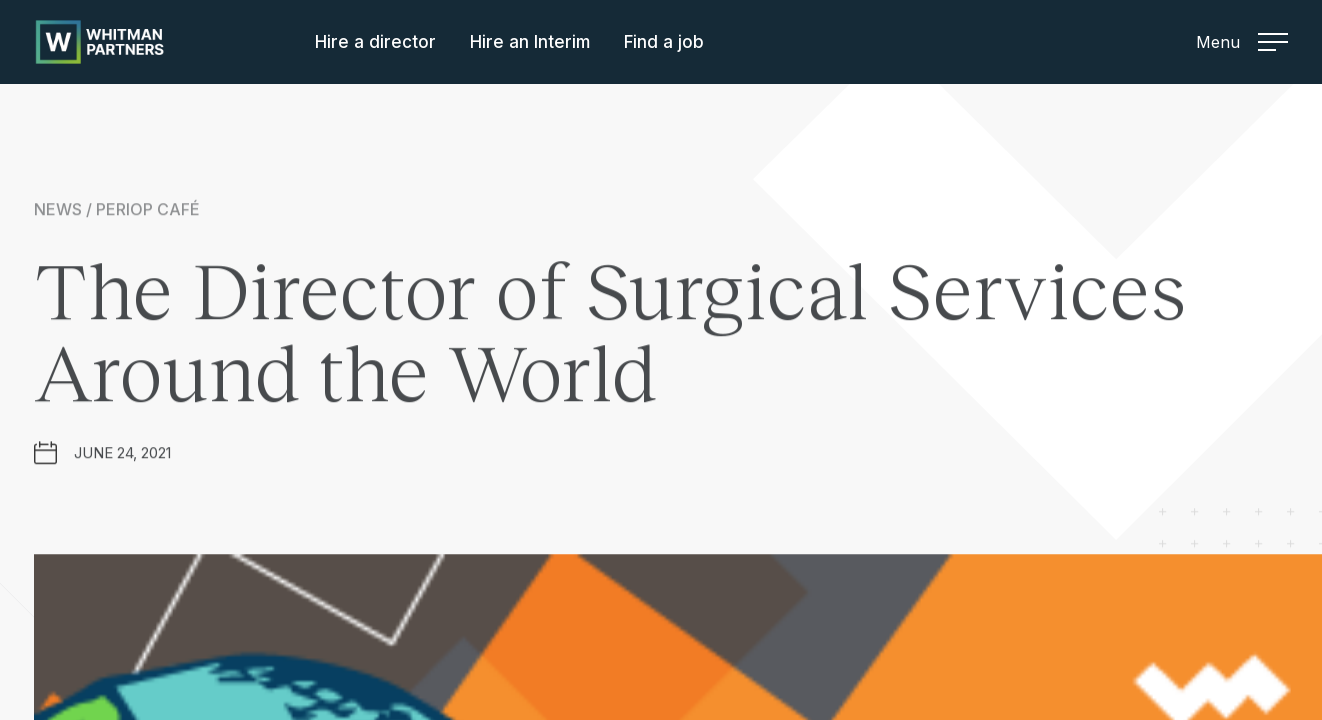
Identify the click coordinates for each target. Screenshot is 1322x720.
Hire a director (375, 42)
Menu (1242, 42)
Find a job (664, 42)
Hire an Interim (530, 42)
